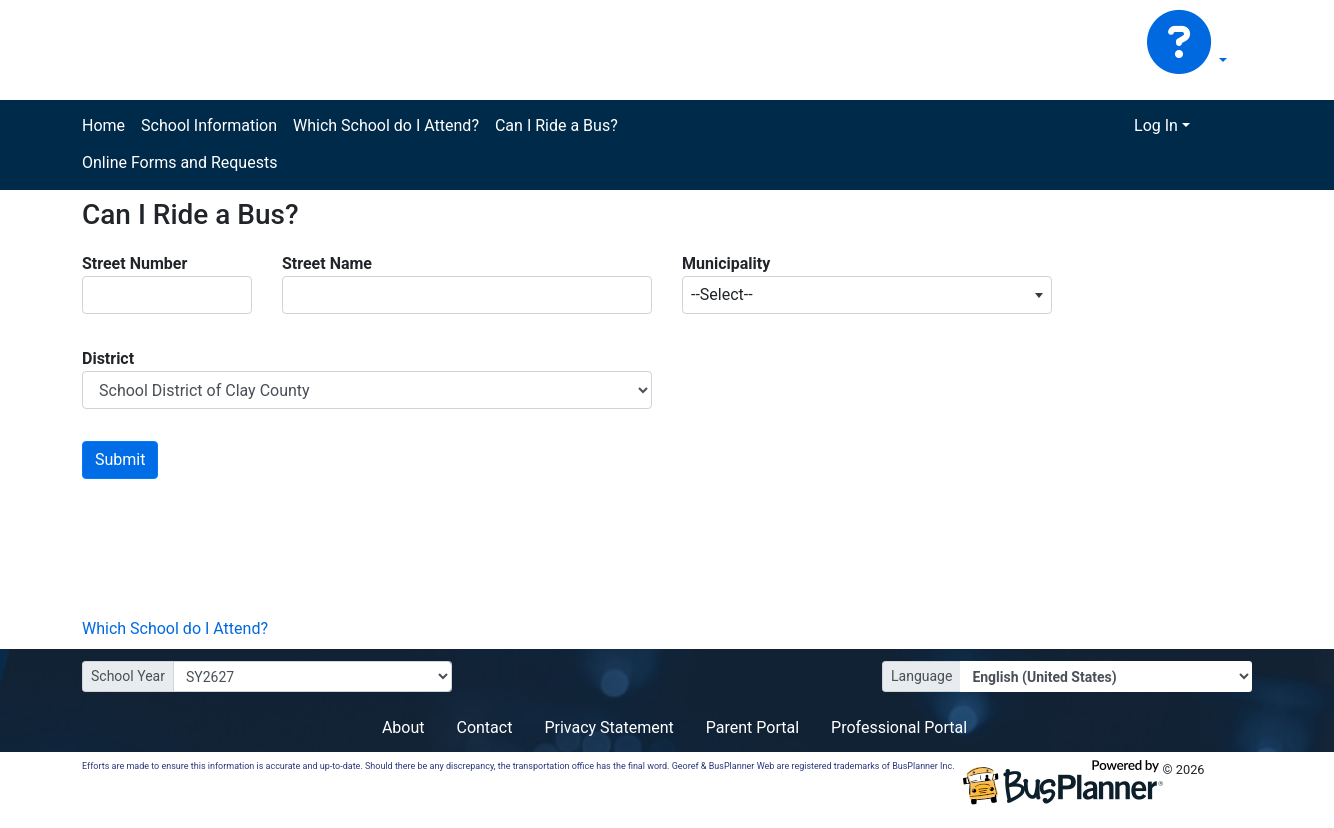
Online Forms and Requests (179, 162)
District (108, 358)
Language (921, 676)
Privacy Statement (608, 727)
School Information (209, 125)
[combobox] (867, 295)
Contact (484, 727)
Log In (1156, 125)
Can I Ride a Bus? (556, 125)
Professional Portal (899, 727)
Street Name (327, 263)
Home (103, 125)
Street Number (134, 263)
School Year (128, 676)
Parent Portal (752, 727)
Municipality (726, 263)
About (403, 727)
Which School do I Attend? (386, 125)
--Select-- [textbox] (722, 294)
